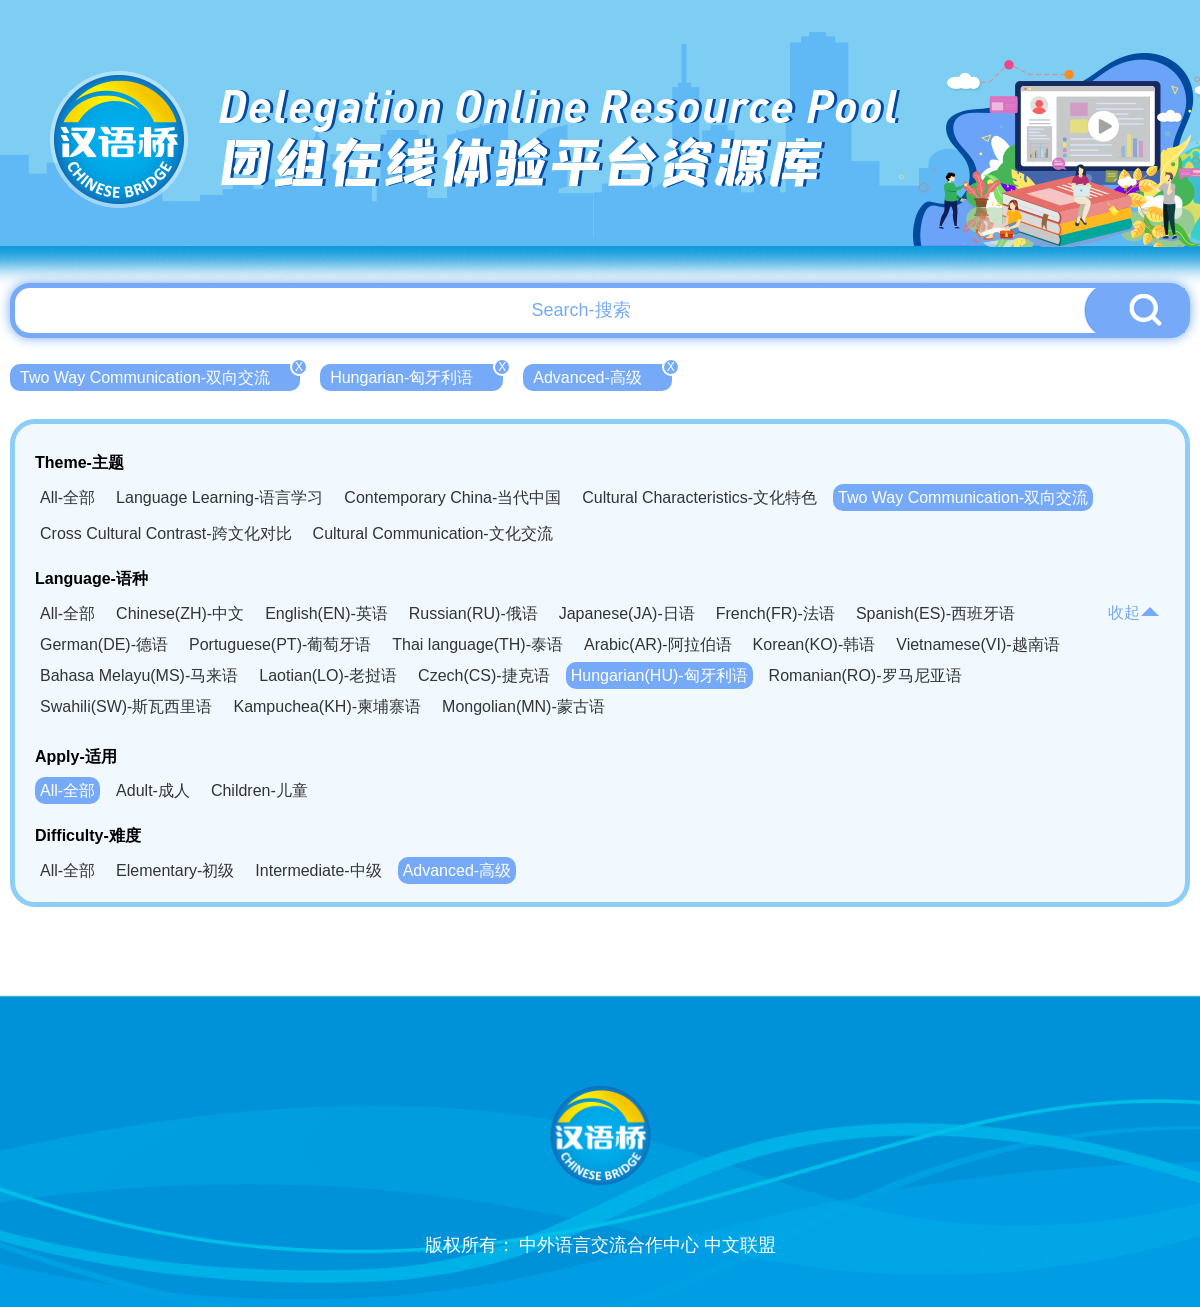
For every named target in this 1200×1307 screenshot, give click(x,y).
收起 (1134, 612)
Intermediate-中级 (318, 870)
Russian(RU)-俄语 (473, 613)
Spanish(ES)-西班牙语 (935, 613)
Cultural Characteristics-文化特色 (699, 497)
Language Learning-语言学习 (219, 497)
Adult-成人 (153, 790)
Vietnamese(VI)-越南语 (977, 644)
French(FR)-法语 (775, 613)
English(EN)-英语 (326, 613)
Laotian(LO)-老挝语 (328, 675)
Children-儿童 (259, 790)
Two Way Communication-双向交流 (160, 375)
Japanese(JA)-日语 (627, 613)
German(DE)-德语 (104, 644)
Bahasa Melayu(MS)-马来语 (139, 675)
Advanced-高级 (602, 375)
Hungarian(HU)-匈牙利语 (659, 675)
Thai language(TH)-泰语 (477, 644)
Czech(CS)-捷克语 (484, 675)
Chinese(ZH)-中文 (180, 613)
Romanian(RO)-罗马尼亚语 (865, 675)
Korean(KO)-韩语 (814, 644)
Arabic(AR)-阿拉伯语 (658, 644)
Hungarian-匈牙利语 (416, 375)
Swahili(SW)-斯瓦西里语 (126, 706)
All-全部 (67, 497)
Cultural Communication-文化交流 (433, 533)
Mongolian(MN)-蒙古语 (523, 706)
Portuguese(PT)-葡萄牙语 (280, 644)
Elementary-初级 (175, 870)
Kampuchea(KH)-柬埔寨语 (327, 706)
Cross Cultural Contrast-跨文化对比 (166, 533)
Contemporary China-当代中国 (452, 497)
